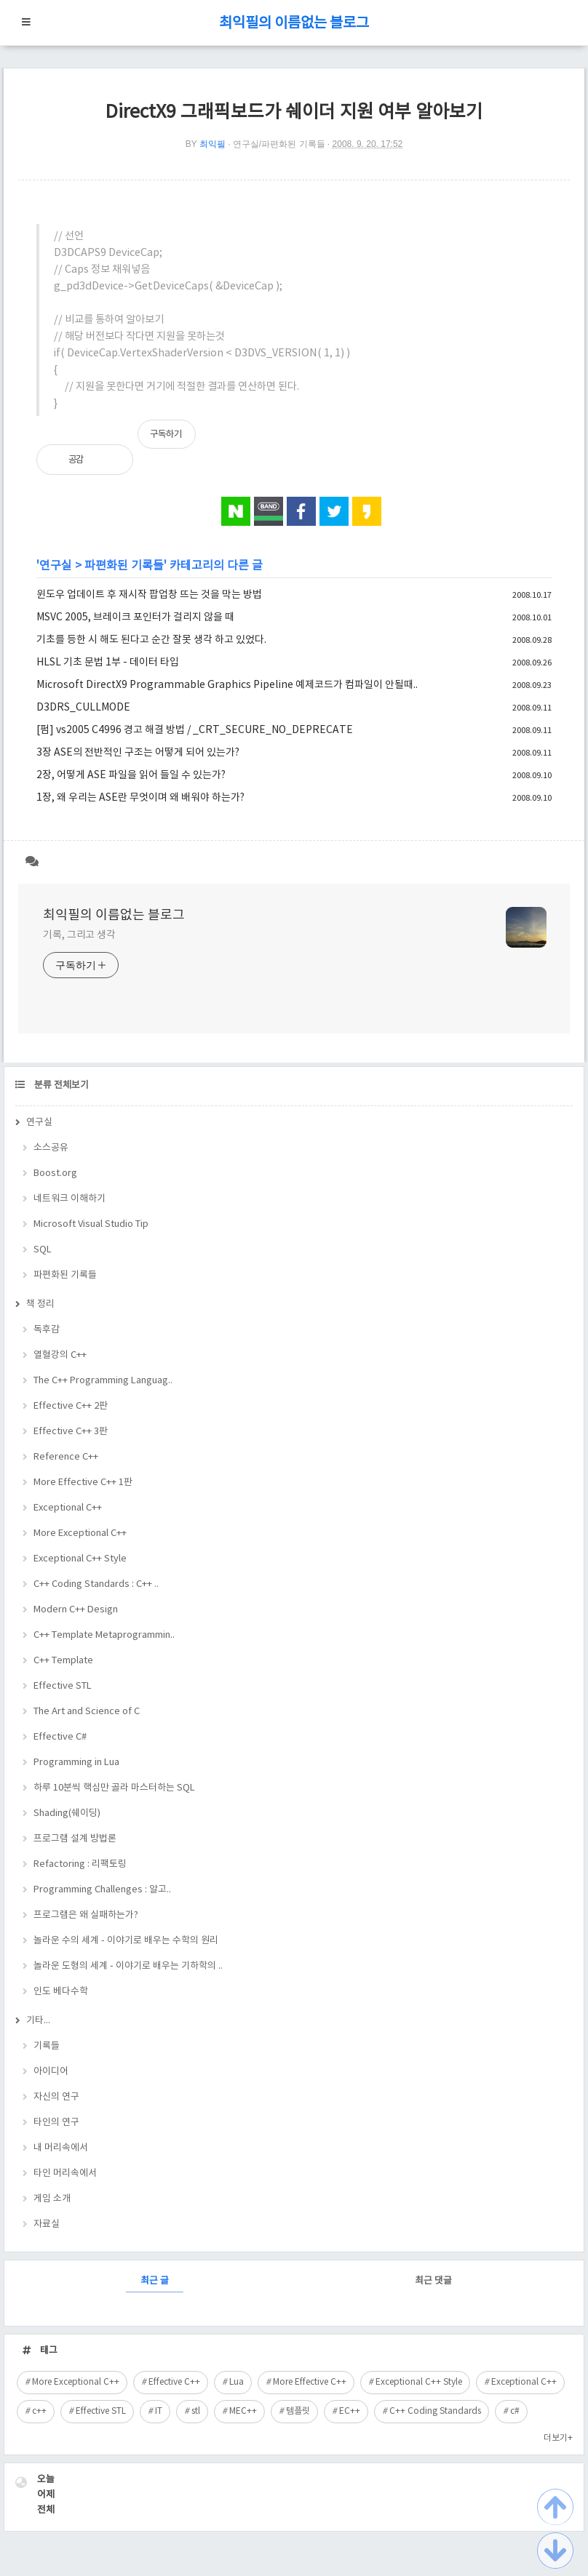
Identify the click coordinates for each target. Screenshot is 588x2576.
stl (195, 2411)
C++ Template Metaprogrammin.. (104, 1635)
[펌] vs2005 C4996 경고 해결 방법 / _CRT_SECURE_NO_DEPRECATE (194, 730)
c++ (39, 2411)
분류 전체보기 (60, 1085)
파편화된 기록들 (124, 565)
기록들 (46, 2046)
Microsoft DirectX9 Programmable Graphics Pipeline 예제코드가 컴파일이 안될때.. (227, 685)
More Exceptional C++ (80, 1533)
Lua (236, 2382)
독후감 (46, 1329)
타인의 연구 (56, 2122)
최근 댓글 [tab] (433, 2281)
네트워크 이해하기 (69, 1198)
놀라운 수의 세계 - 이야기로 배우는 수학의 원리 (125, 1940)
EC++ (349, 2411)
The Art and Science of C (86, 1711)
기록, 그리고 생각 (79, 935)
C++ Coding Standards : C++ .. (96, 1584)
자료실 (46, 2224)
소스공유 (50, 1148)
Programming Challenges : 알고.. (102, 1889)
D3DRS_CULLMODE (83, 707)
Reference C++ (65, 1457)
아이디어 (50, 2071)
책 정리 (40, 1304)
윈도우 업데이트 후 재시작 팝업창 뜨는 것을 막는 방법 (149, 595)
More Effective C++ (309, 2382)
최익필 (212, 144)
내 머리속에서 (60, 2148)
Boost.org (55, 1173)
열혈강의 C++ (60, 1355)
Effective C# (60, 1737)
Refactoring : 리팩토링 (80, 1864)
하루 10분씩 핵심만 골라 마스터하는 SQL (114, 1788)
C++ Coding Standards (435, 2411)
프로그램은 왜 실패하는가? (85, 1915)
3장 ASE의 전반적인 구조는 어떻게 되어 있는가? (137, 753)
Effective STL (62, 1686)
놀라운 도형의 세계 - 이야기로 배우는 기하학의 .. (128, 1966)
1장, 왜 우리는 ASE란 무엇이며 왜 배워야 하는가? (140, 798)
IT (158, 2411)
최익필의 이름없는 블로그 (294, 23)
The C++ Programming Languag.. (102, 1380)
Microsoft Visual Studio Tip (90, 1224)
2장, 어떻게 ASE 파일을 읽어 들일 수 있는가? (131, 775)
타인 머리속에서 (65, 2173)
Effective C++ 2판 (70, 1406)
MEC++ (243, 2411)
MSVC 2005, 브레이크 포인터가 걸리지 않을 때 (135, 617)
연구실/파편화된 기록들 (279, 144)
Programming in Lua (76, 1762)
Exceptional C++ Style (80, 1558)
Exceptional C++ (67, 1508)
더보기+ (558, 2438)
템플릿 (298, 2411)
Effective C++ (174, 2382)
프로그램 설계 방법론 (74, 1838)
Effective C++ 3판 (70, 1431)
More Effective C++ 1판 (82, 1482)
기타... (38, 2020)
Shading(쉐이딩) (66, 1813)
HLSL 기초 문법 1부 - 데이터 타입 (107, 662)
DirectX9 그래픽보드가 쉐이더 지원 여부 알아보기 (294, 112)
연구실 (55, 565)
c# (515, 2411)
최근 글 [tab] (154, 2281)
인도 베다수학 (60, 1991)
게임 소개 (52, 2198)
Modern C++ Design (75, 1609)
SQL (42, 1249)
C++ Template (63, 1660)
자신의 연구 (56, 2097)
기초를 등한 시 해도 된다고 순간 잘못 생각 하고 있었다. (151, 640)
